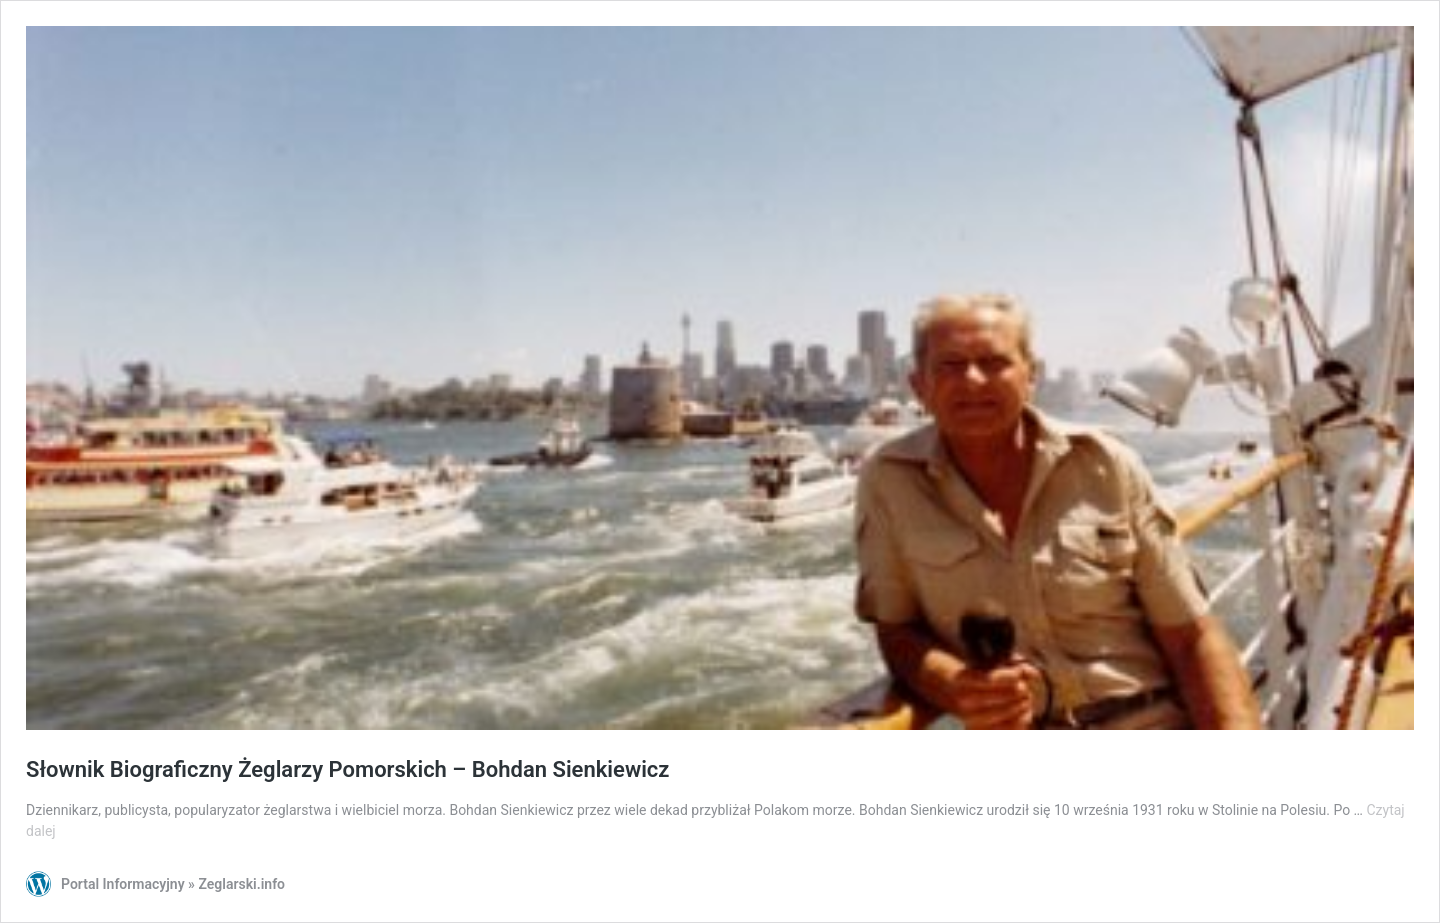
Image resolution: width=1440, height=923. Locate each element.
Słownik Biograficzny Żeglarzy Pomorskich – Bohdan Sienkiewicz (347, 769)
